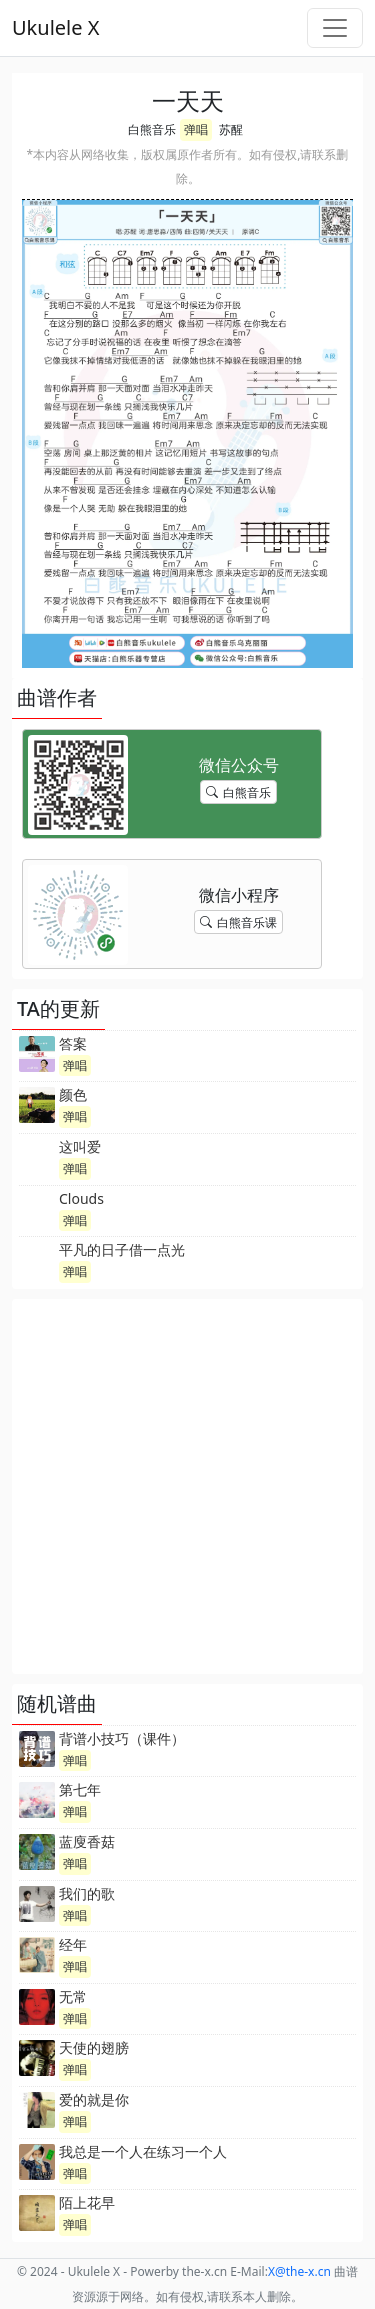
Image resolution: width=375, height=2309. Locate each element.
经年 (73, 1944)
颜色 (73, 1094)
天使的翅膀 (94, 2047)
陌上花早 (87, 2202)
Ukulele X (55, 27)
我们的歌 (87, 1893)
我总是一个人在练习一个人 (143, 2151)
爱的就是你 (94, 2099)
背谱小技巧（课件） (122, 1738)
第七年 (80, 1789)
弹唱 (196, 129)
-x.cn (299, 2271)
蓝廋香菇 (87, 1841)
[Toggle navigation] (335, 28)
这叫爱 (80, 1146)
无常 (73, 1996)
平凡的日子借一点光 (122, 1249)
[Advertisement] (187, 1486)
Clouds (81, 1198)
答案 (73, 1043)
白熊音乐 (152, 129)
